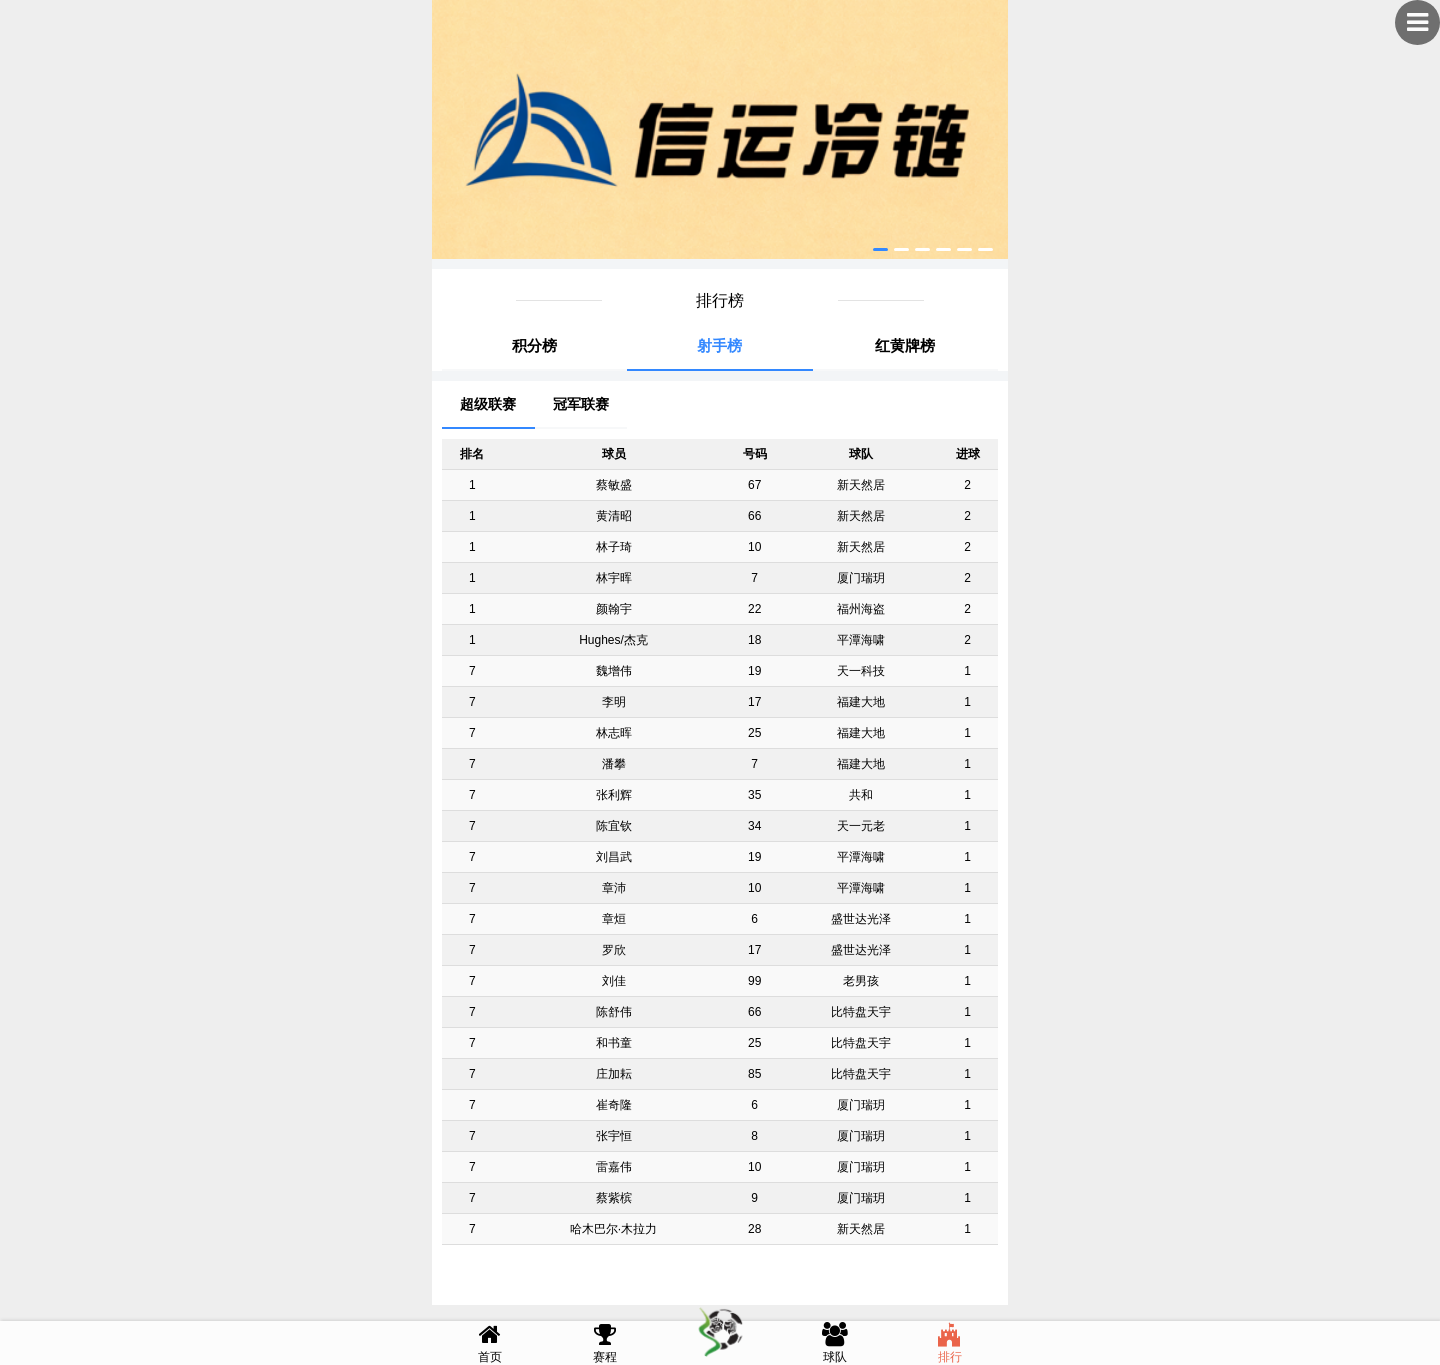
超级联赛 (488, 404)
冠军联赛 (581, 404)
